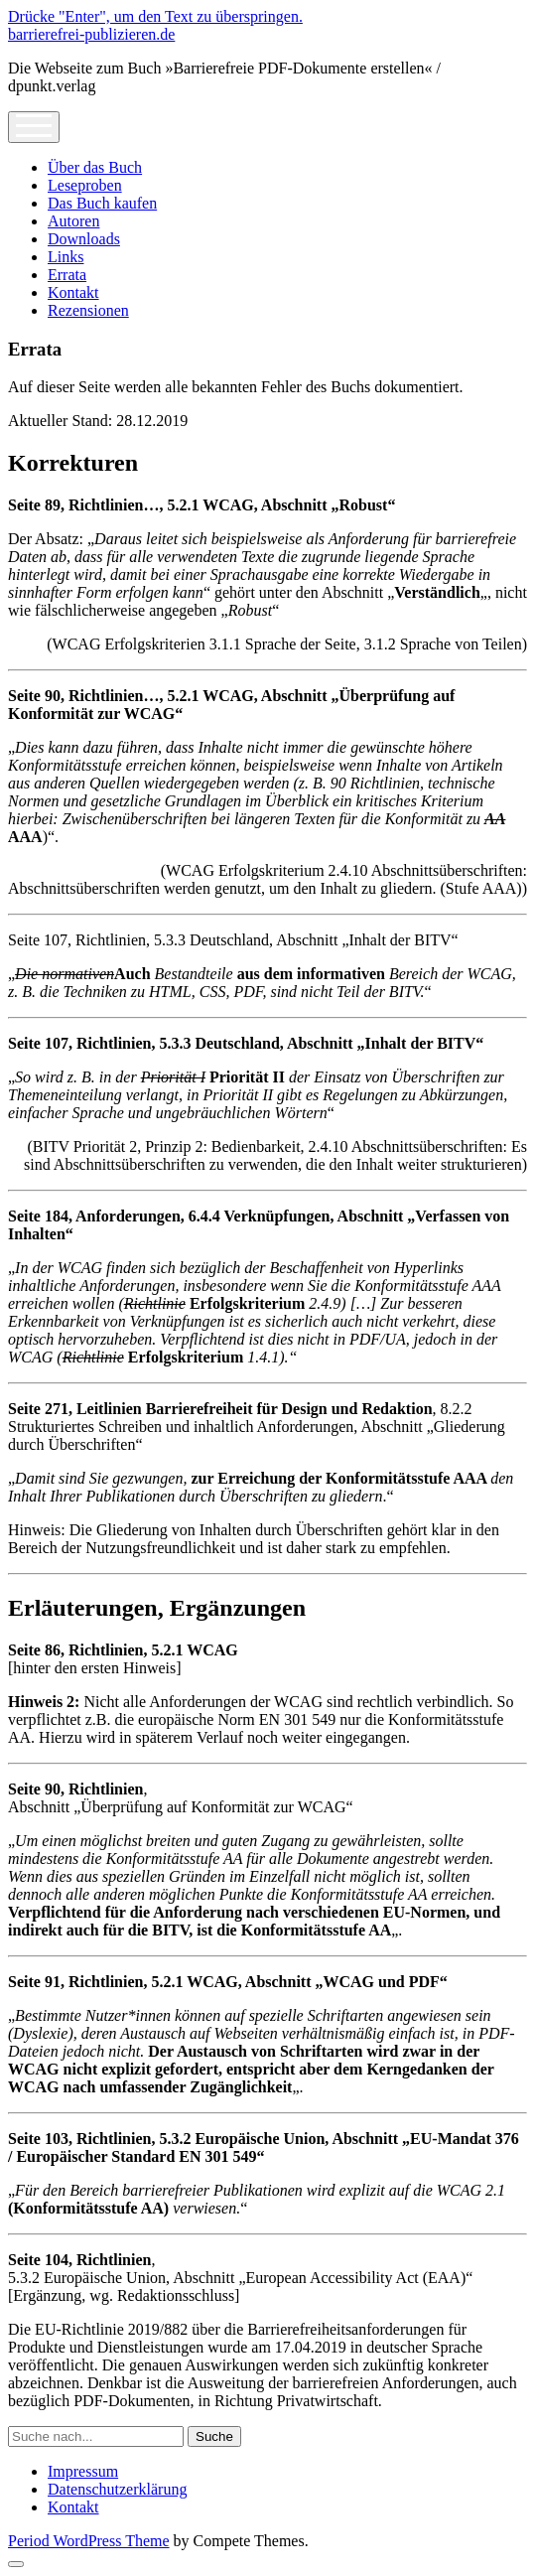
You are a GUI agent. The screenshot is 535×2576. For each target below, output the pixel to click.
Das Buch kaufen (102, 203)
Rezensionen (88, 310)
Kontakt (73, 292)
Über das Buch (95, 167)
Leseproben (85, 185)
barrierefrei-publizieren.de (91, 34)
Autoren (73, 221)
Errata (67, 274)
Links (65, 256)
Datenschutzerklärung (117, 2489)
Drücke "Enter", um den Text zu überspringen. (155, 16)
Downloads (84, 238)
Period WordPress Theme (89, 2540)
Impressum (83, 2471)
